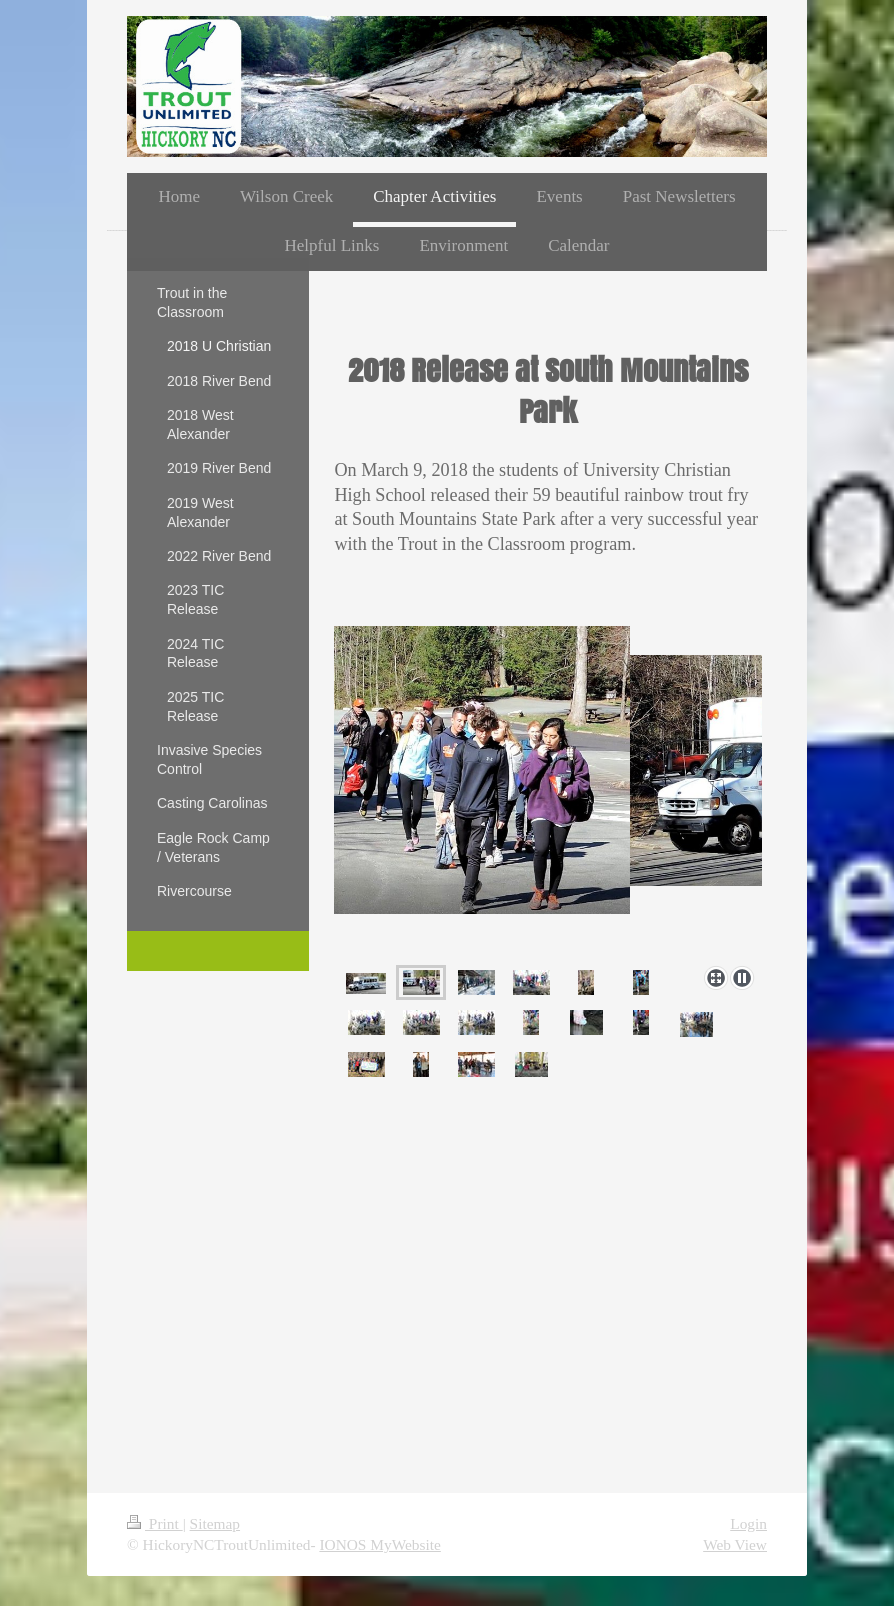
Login (748, 1523)
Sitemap (215, 1523)
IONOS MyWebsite (379, 1544)
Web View (735, 1544)
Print (155, 1523)
